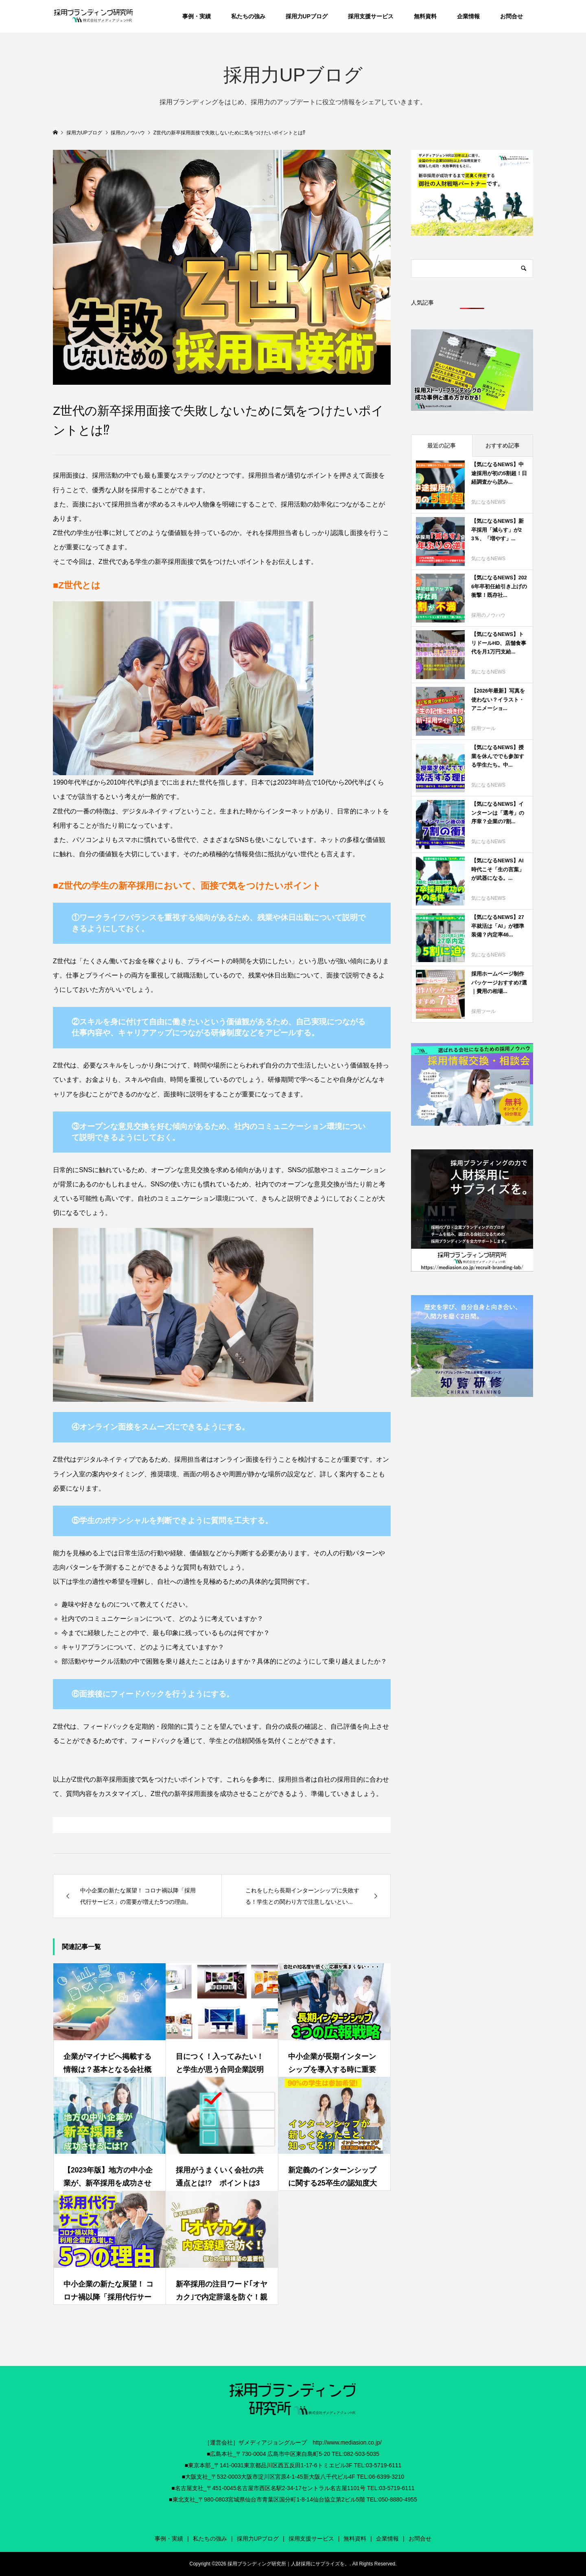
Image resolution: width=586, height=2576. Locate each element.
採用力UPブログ (307, 16)
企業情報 (468, 16)
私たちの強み (248, 16)
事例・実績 (196, 16)
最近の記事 (441, 445)
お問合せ (511, 16)
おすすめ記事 (502, 445)
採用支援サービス (371, 16)
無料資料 (425, 16)
